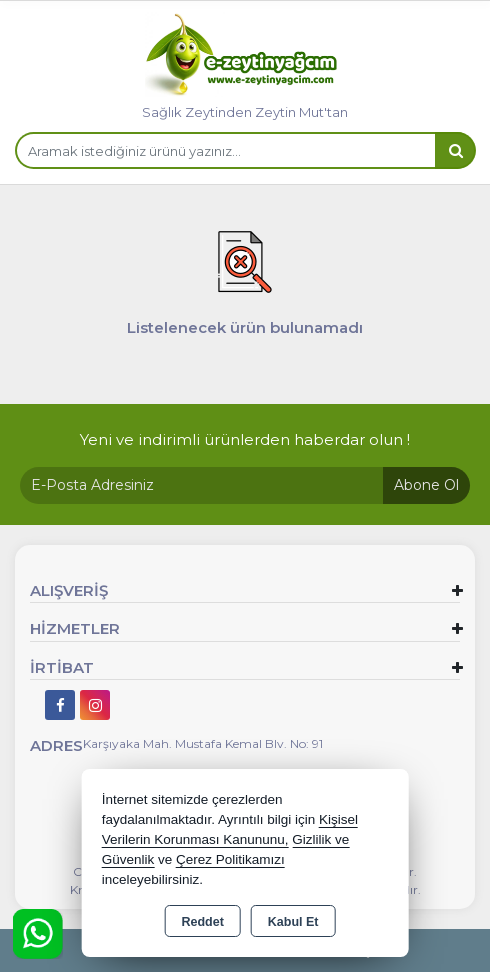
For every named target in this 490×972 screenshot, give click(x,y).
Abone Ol (426, 485)
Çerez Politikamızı (230, 859)
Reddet (202, 922)
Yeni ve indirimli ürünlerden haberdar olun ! (245, 439)
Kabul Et (293, 922)
